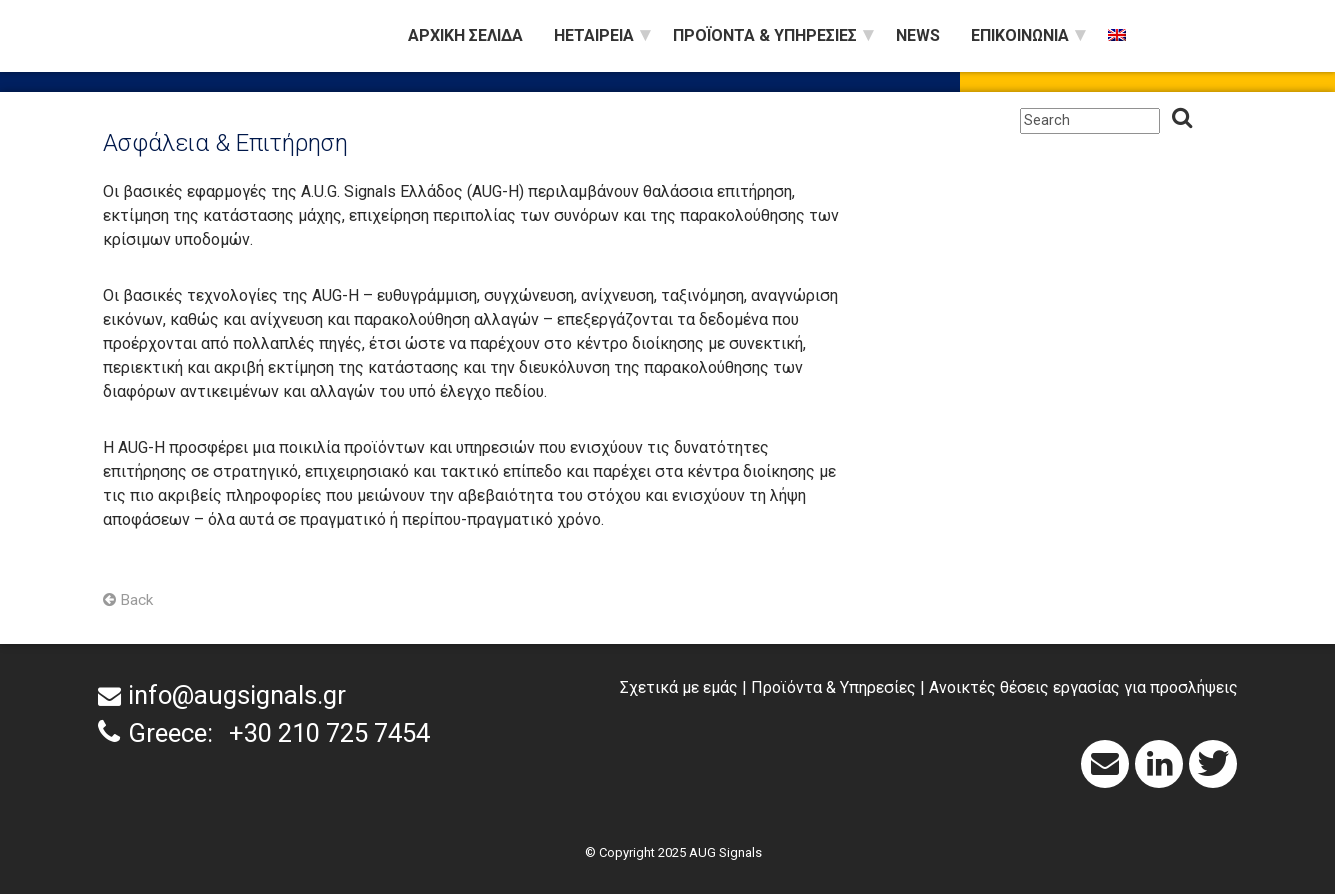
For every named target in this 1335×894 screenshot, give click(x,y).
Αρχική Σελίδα (465, 35)
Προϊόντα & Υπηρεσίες (765, 35)
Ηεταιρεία (594, 35)
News (918, 35)
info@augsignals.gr (237, 695)
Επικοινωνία (1020, 35)
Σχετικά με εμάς (679, 687)
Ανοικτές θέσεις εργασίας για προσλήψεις (1083, 687)
